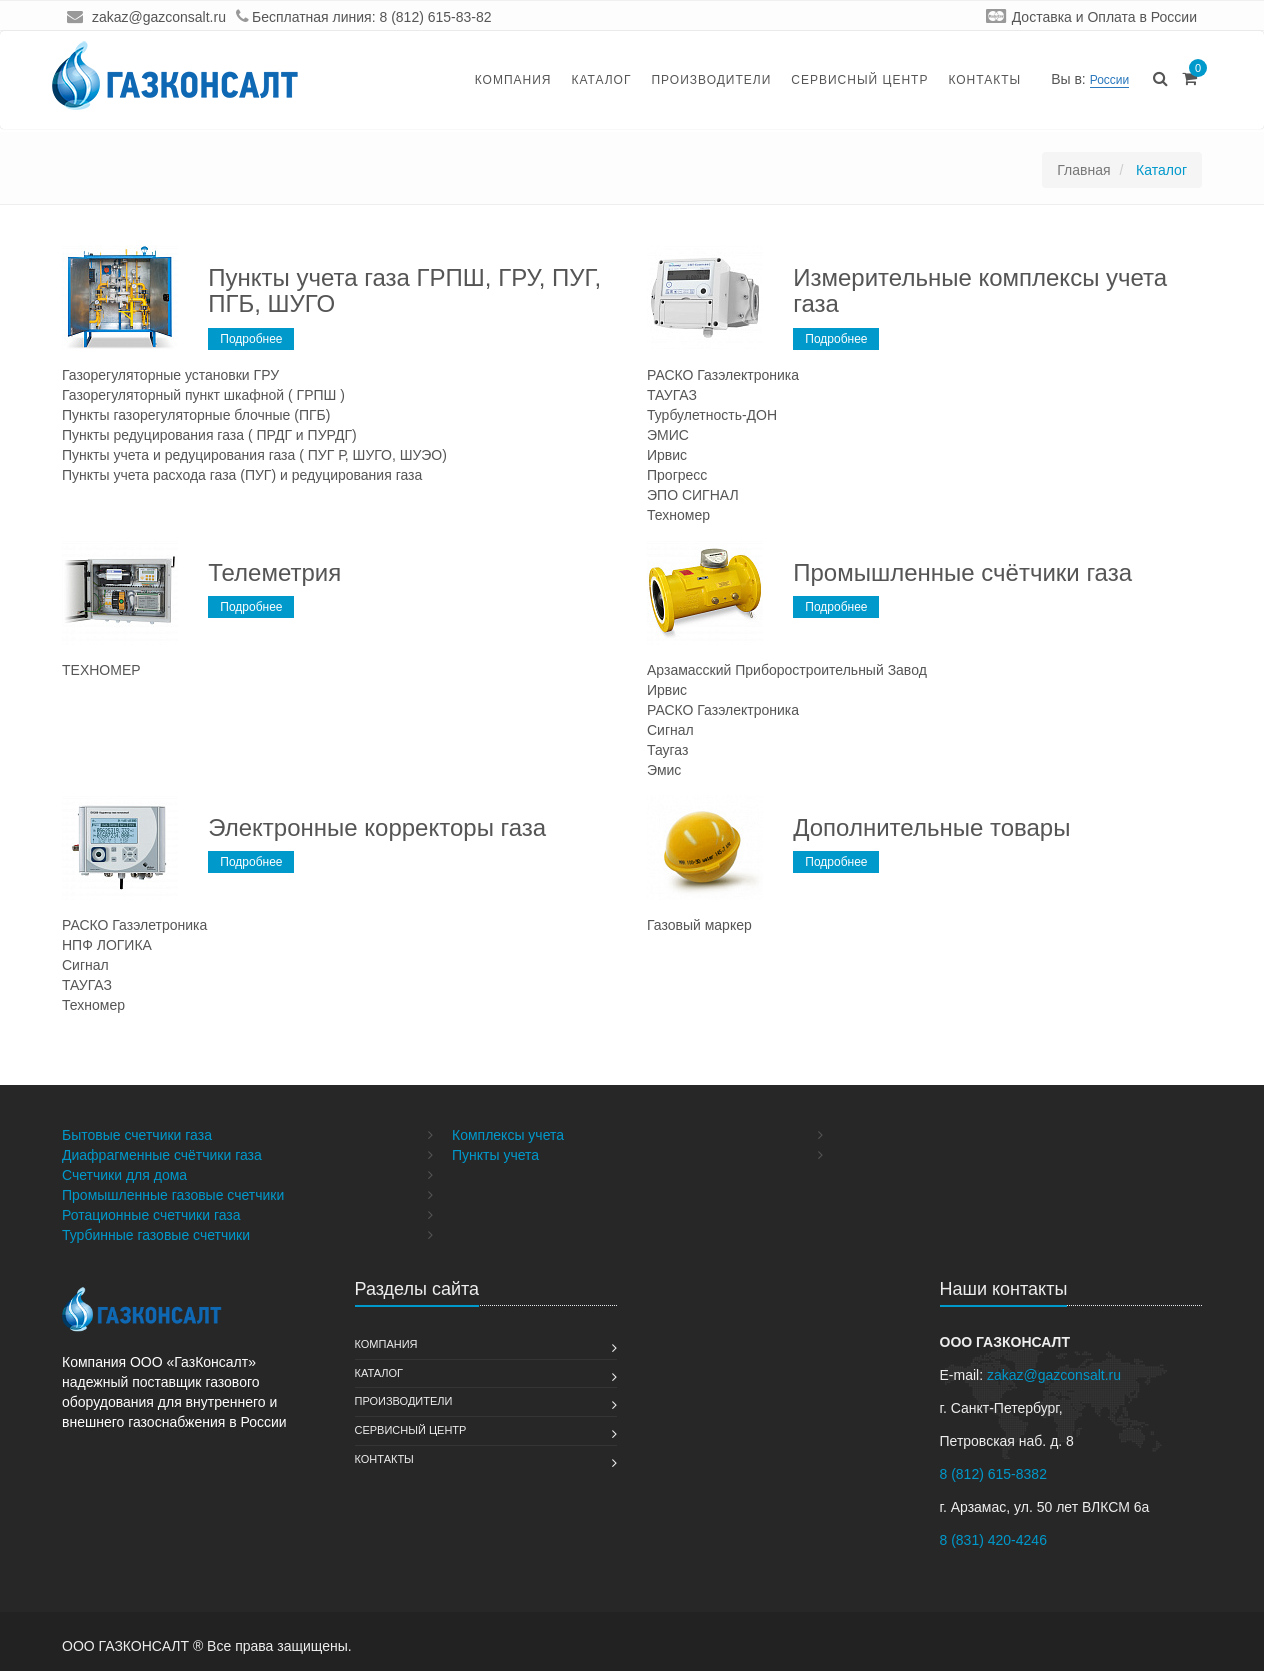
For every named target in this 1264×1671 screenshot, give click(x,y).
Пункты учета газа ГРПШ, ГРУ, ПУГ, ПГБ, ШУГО (404, 290)
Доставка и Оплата (1074, 17)
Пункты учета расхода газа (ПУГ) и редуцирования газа (242, 475)
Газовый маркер (699, 925)
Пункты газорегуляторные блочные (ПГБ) (196, 415)
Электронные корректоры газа (377, 827)
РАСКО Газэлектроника (723, 375)
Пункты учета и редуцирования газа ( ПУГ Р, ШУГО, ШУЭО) (254, 455)
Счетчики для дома (124, 1175)
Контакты (984, 80)
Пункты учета (495, 1155)
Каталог (601, 80)
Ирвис (667, 455)
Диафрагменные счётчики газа (162, 1155)
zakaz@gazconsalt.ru (159, 17)
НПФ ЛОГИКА (107, 945)
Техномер (678, 515)
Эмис (664, 770)
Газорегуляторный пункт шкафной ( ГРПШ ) (203, 395)
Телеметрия (274, 572)
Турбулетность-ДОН (712, 415)
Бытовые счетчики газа (137, 1135)
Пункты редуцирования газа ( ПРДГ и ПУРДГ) (209, 435)
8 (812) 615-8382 (993, 1474)
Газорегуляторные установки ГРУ (170, 375)
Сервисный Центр (859, 80)
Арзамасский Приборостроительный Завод (787, 670)
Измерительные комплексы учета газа (980, 290)
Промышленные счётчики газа (962, 572)
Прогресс (677, 475)
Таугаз (667, 750)
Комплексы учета (508, 1135)
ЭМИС (668, 435)
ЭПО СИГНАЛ (693, 495)
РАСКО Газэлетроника (134, 925)
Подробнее (251, 339)
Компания (513, 80)
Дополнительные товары (931, 827)
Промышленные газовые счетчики (173, 1195)
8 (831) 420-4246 (993, 1540)
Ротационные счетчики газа (151, 1215)
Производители (711, 80)
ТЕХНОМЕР (101, 670)
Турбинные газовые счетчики (156, 1235)
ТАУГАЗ (672, 395)
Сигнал (670, 730)
